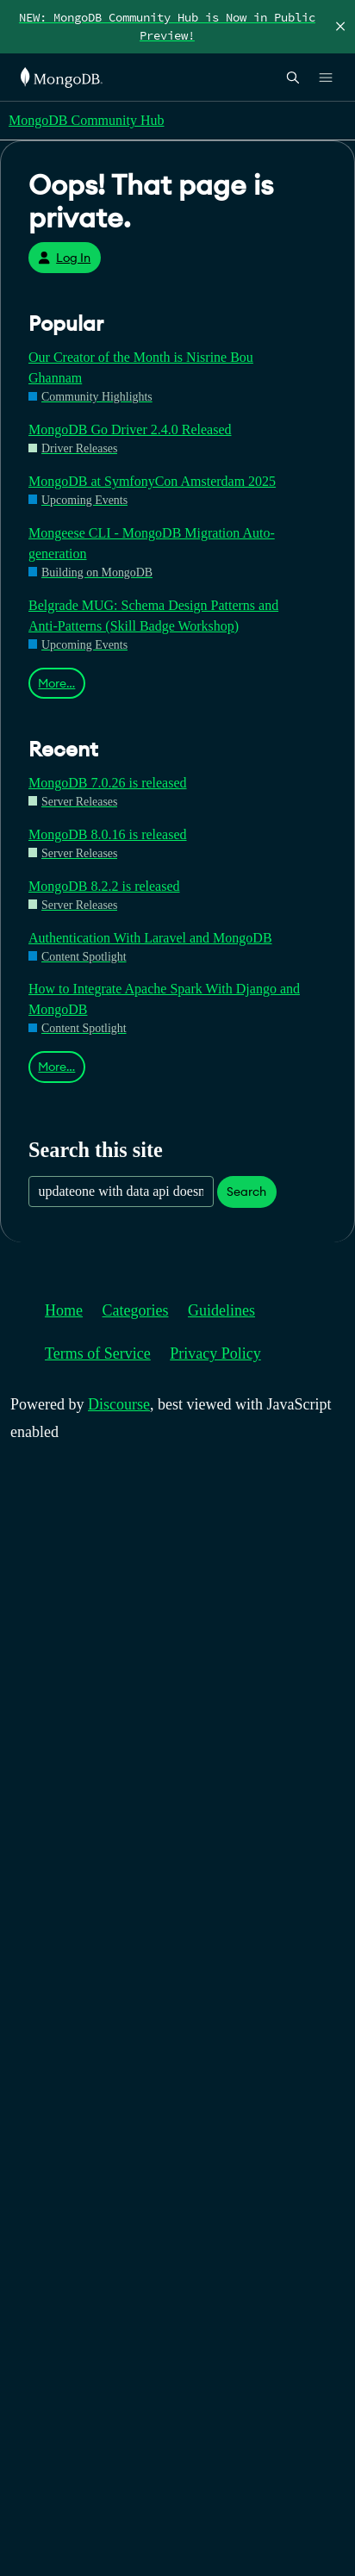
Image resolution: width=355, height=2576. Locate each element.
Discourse (119, 1404)
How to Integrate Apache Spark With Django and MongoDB (164, 999)
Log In (64, 257)
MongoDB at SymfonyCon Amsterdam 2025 (152, 481)
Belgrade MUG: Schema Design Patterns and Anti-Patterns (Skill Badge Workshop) (153, 615)
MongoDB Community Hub (86, 120)
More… (56, 683)
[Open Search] (293, 77)
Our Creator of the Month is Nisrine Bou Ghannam (140, 367)
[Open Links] (325, 77)
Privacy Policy (215, 1353)
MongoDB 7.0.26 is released (107, 782)
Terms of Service (98, 1353)
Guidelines (221, 1310)
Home (64, 1310)
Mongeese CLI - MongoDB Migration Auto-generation (151, 543)
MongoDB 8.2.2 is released (104, 886)
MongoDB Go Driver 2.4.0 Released (130, 429)
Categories (136, 1310)
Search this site (95, 1149)
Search (246, 1191)
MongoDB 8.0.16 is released (107, 834)
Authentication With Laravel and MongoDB (150, 937)
